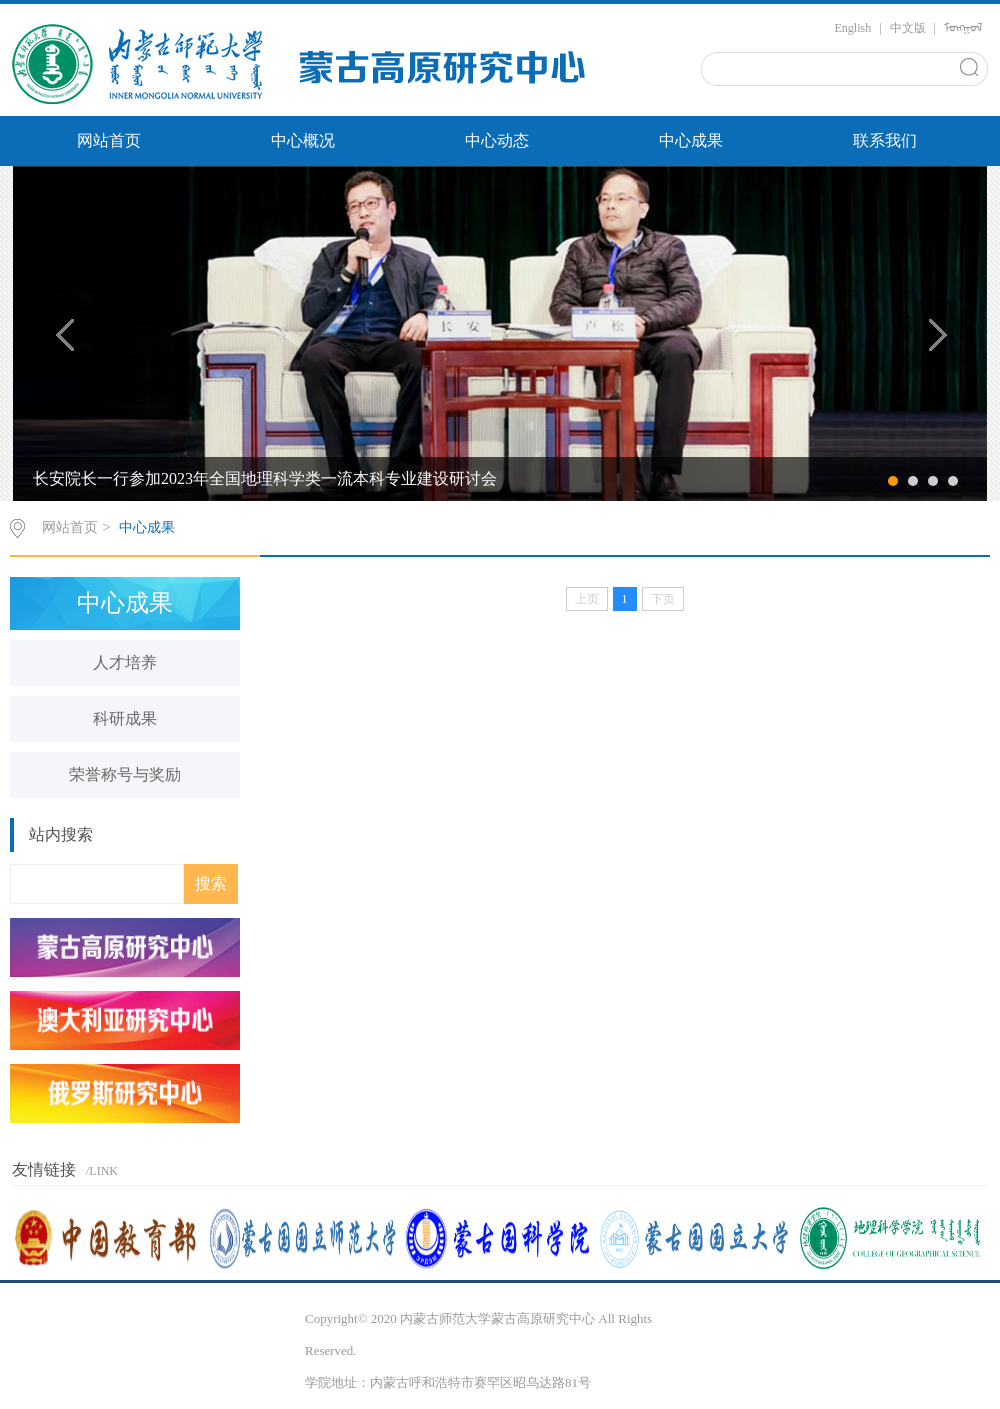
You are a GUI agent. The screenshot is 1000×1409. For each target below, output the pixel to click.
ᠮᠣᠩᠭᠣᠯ (963, 28)
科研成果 (125, 718)
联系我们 (885, 140)
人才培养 (125, 662)
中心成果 (691, 140)
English (853, 28)
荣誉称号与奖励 (125, 774)
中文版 (908, 28)
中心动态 (497, 140)
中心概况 (303, 140)
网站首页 (109, 140)
